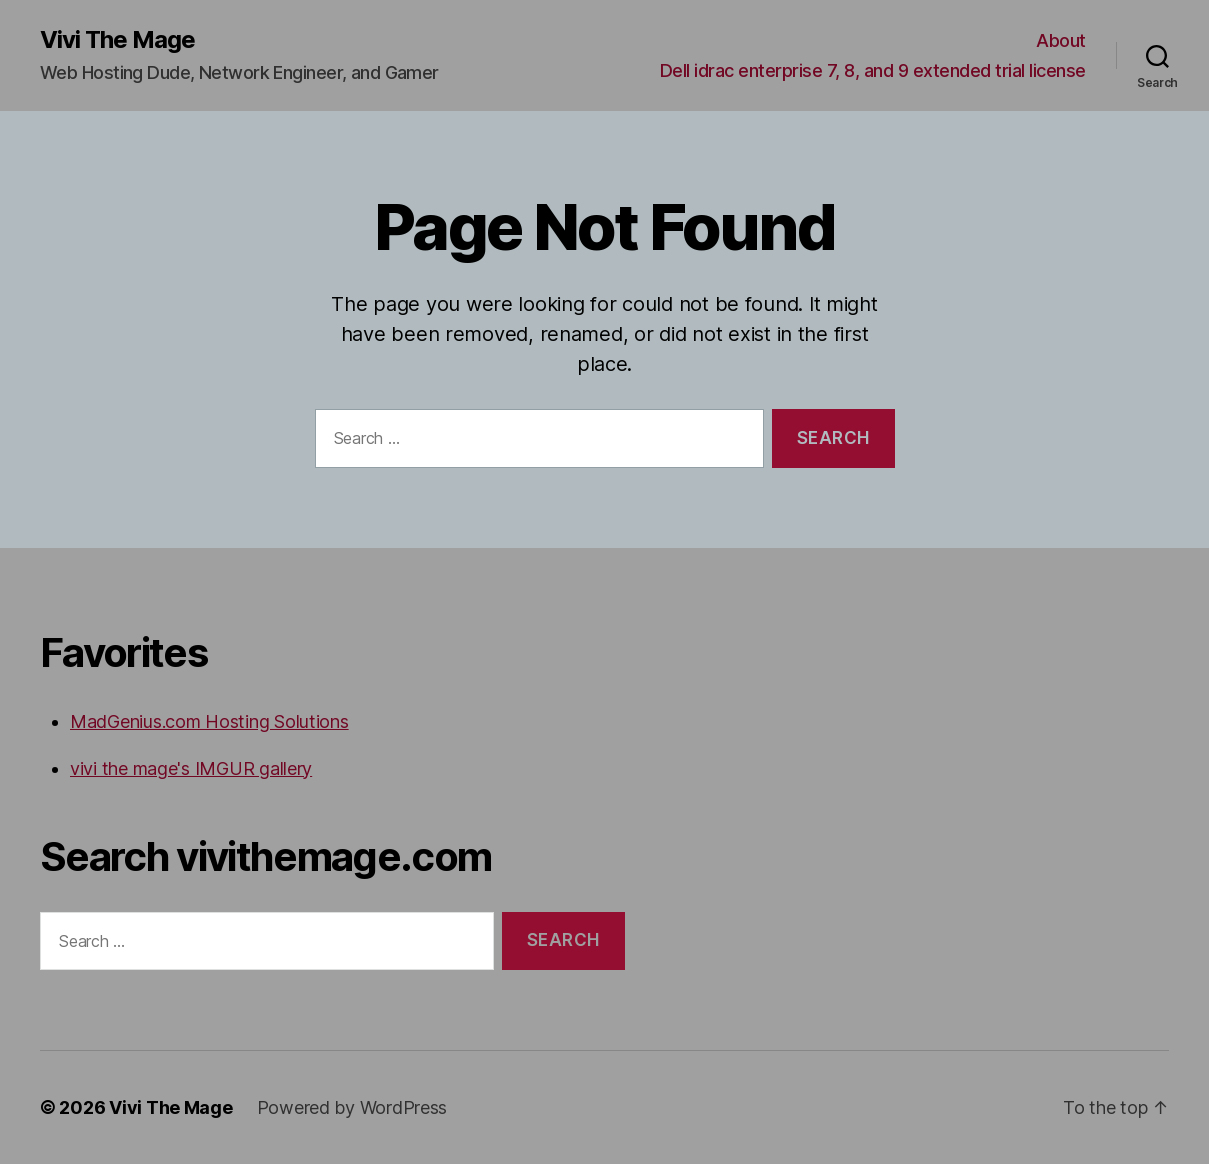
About (1061, 40)
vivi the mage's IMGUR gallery (191, 768)
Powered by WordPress (352, 1107)
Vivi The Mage (117, 40)
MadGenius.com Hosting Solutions (209, 721)
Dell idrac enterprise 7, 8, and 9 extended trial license (873, 70)
